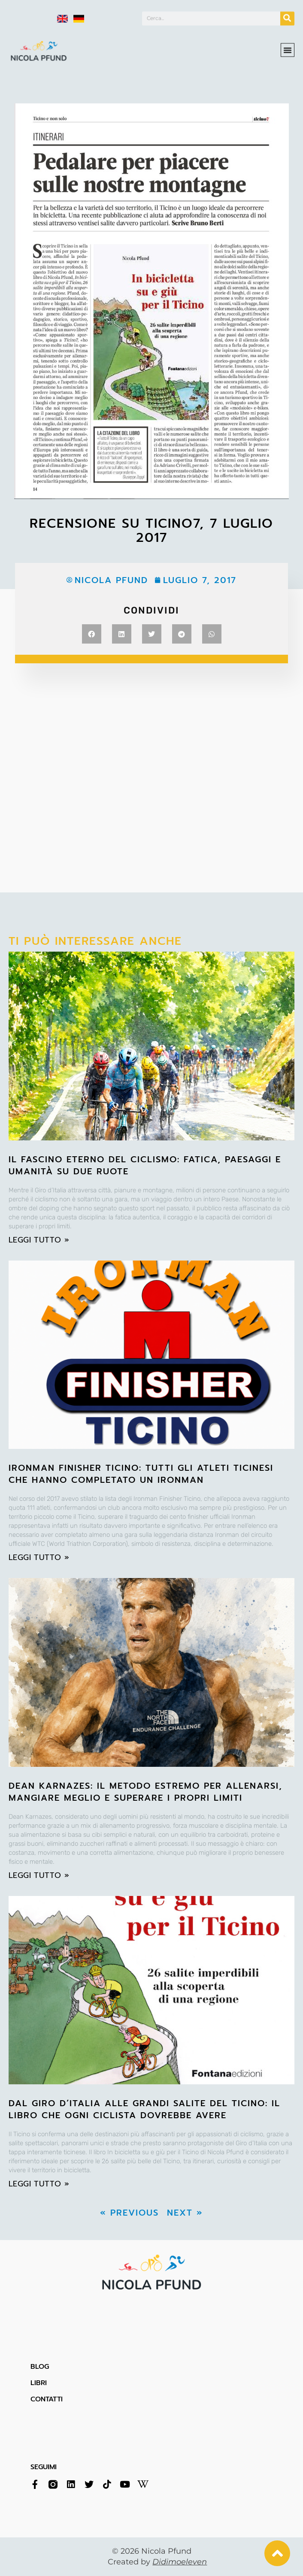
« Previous (129, 2212)
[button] (287, 44)
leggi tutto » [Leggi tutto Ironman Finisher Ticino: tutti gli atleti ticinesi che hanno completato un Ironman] (39, 1557)
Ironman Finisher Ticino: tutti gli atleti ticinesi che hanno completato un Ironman (141, 1473)
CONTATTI (46, 2399)
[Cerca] (287, 16)
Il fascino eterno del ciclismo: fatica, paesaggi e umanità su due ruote (145, 1165)
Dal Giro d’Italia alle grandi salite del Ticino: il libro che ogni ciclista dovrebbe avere (144, 2109)
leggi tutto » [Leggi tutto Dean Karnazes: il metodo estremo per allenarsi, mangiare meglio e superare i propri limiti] (39, 1875)
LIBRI (38, 2383)
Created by (157, 2562)
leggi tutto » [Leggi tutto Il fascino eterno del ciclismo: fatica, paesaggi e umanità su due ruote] (39, 1240)
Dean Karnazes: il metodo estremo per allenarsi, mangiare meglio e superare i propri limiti (145, 1791)
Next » (185, 2212)
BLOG (39, 2366)
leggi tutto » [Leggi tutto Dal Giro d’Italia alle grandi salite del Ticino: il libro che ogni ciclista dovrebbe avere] (39, 2184)
